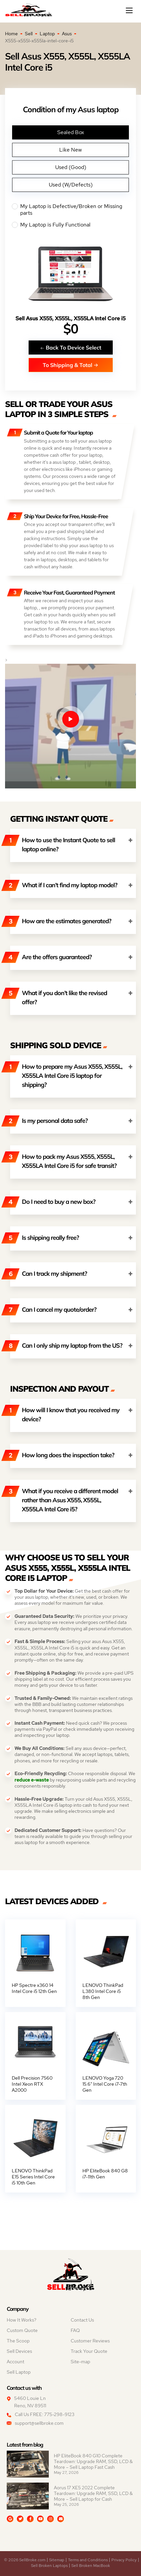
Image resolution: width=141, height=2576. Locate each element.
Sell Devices (19, 2351)
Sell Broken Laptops (49, 2565)
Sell (29, 34)
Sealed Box (70, 132)
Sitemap (56, 2560)
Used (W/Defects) (71, 184)
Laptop (47, 34)
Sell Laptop (19, 2372)
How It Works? (21, 2320)
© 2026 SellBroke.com (24, 2560)
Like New (70, 149)
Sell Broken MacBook (90, 2565)
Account (15, 2362)
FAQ (75, 2330)
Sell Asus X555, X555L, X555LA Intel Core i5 (70, 318)
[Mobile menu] (130, 10)
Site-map (80, 2362)
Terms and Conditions (88, 2560)
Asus (67, 34)
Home (11, 34)
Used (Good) (70, 167)
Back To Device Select (70, 347)
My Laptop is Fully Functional (70, 224)
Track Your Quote (89, 2351)
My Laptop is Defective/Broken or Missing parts (70, 209)
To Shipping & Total (70, 364)
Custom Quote (22, 2330)
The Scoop (18, 2341)
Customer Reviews (90, 2341)
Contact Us (82, 2320)
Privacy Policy (124, 2560)
